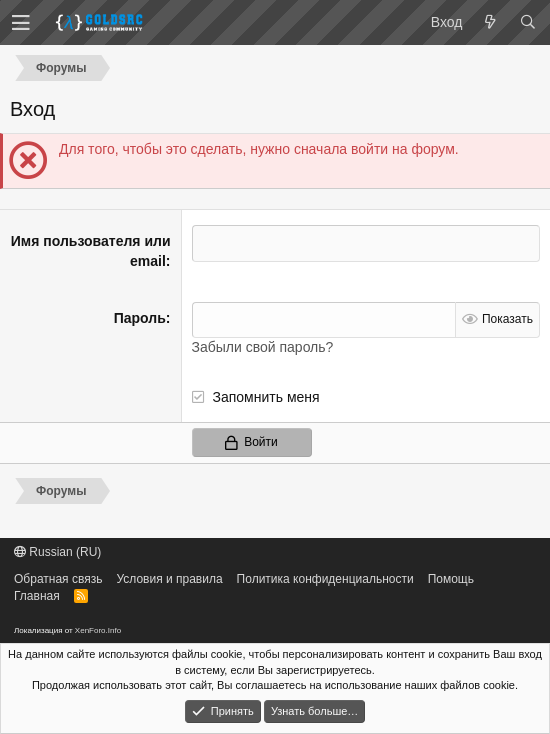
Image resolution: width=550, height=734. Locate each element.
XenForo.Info (98, 630)
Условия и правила (169, 579)
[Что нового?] (490, 23)
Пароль (140, 318)
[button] (21, 23)
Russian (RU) (57, 552)
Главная (37, 596)
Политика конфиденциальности (325, 579)
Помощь (451, 579)
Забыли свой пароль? (263, 347)
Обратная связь (58, 579)
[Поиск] (527, 23)
